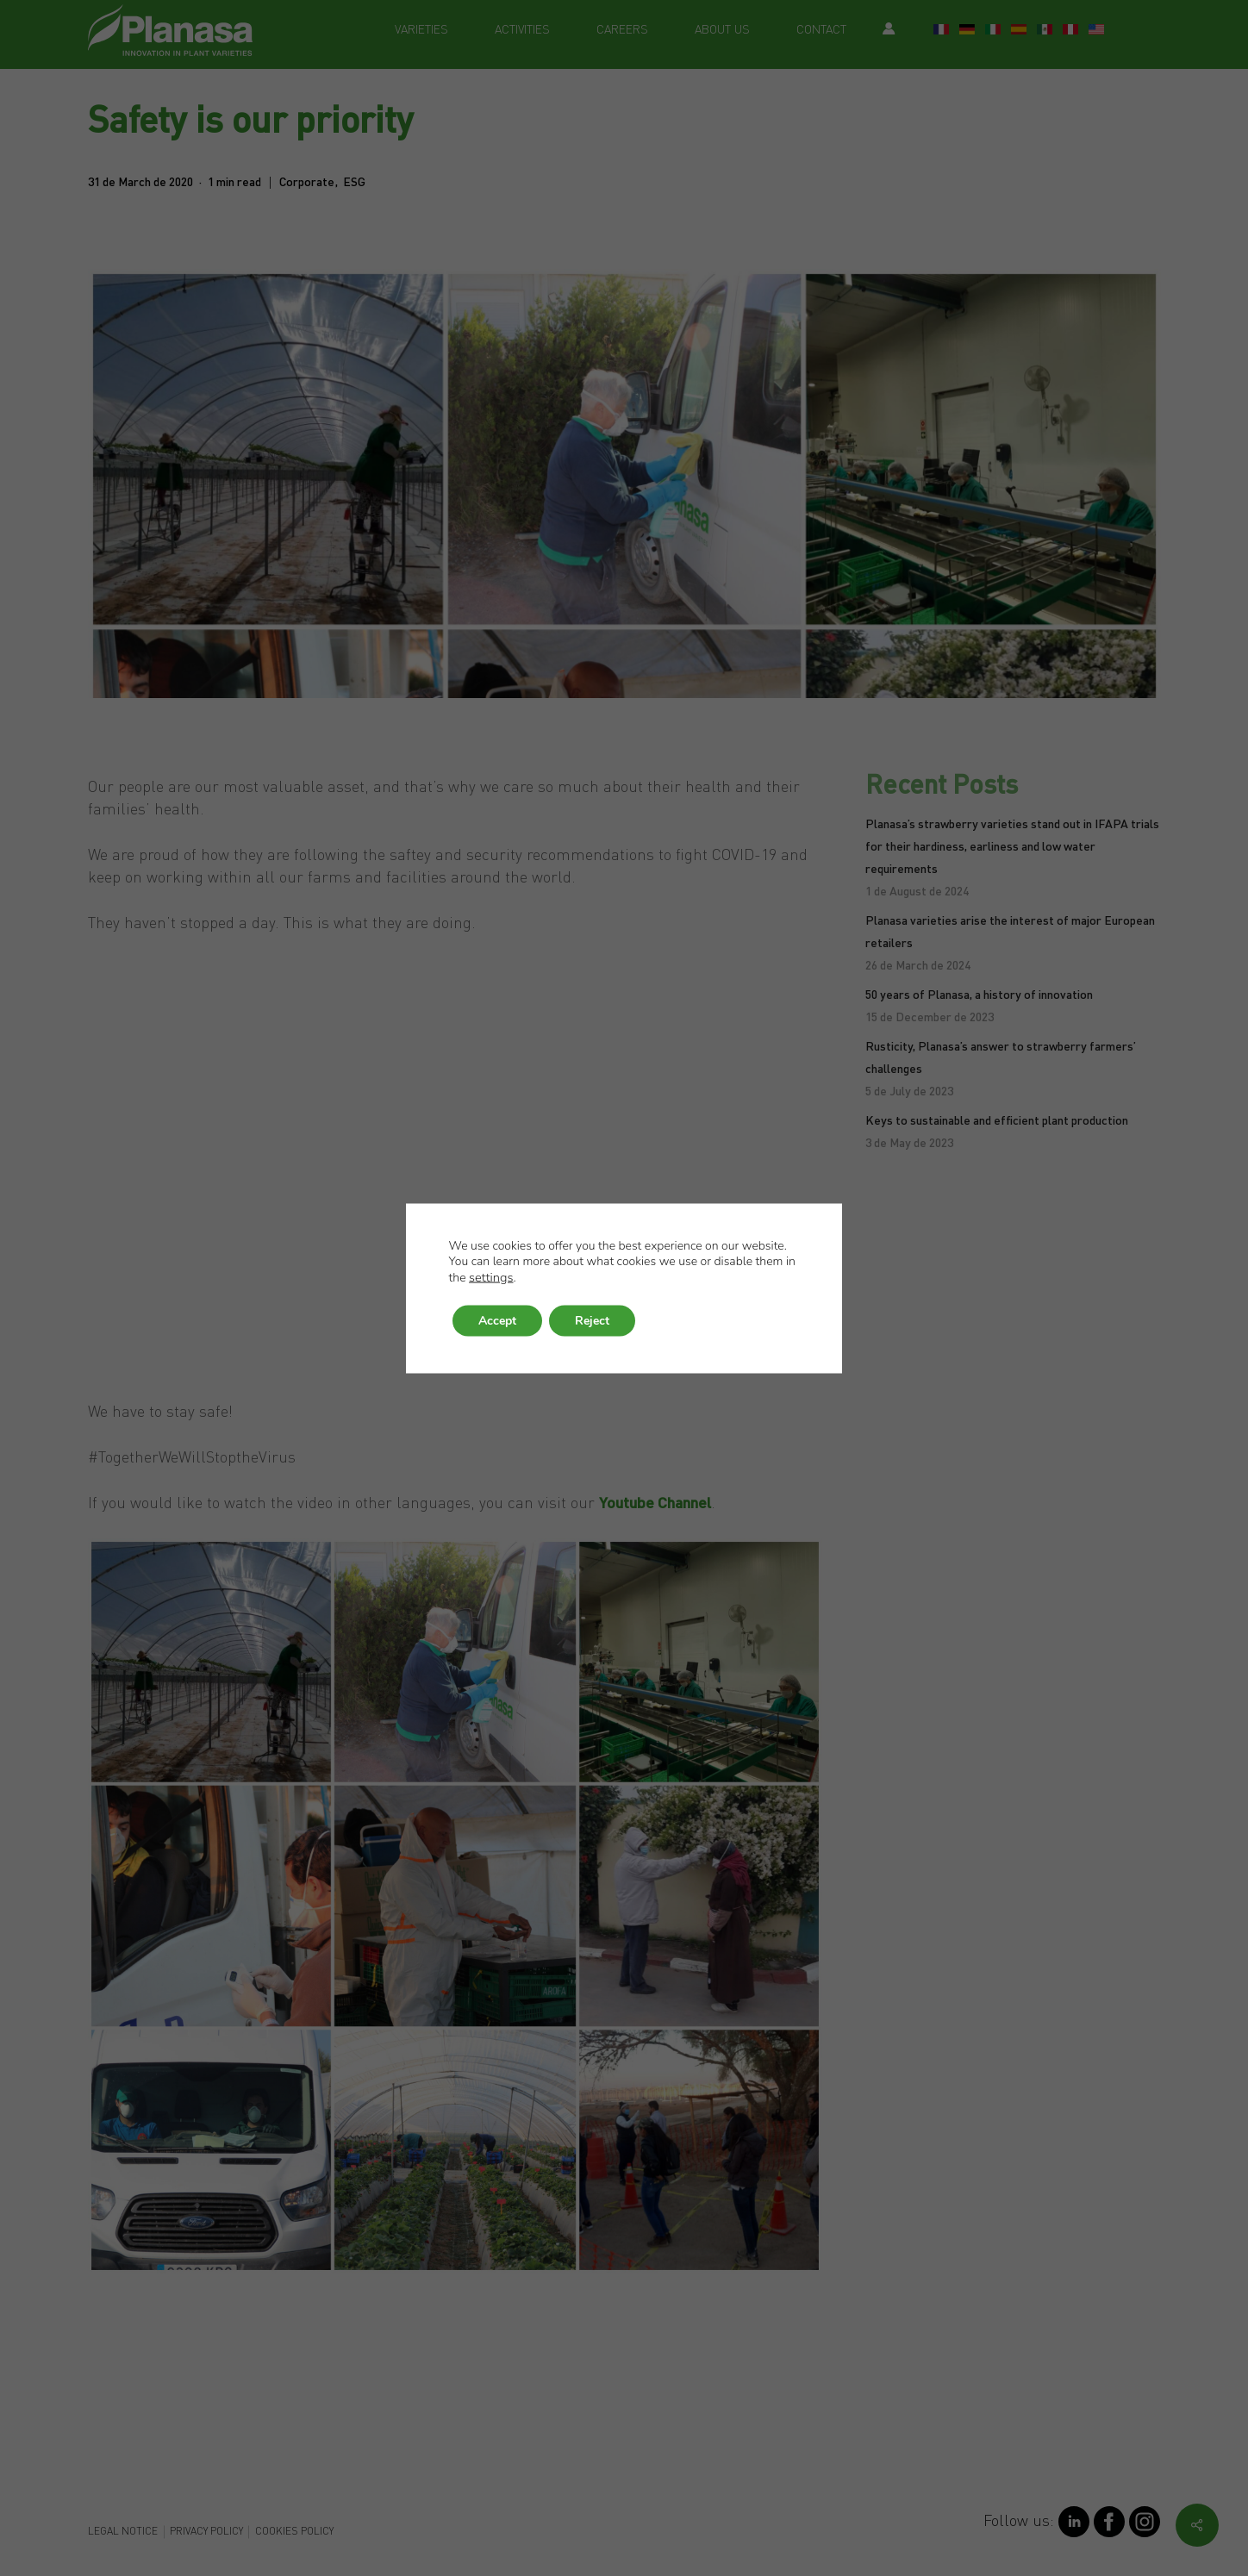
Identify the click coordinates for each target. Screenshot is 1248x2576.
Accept (497, 1320)
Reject (592, 1320)
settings (491, 1276)
